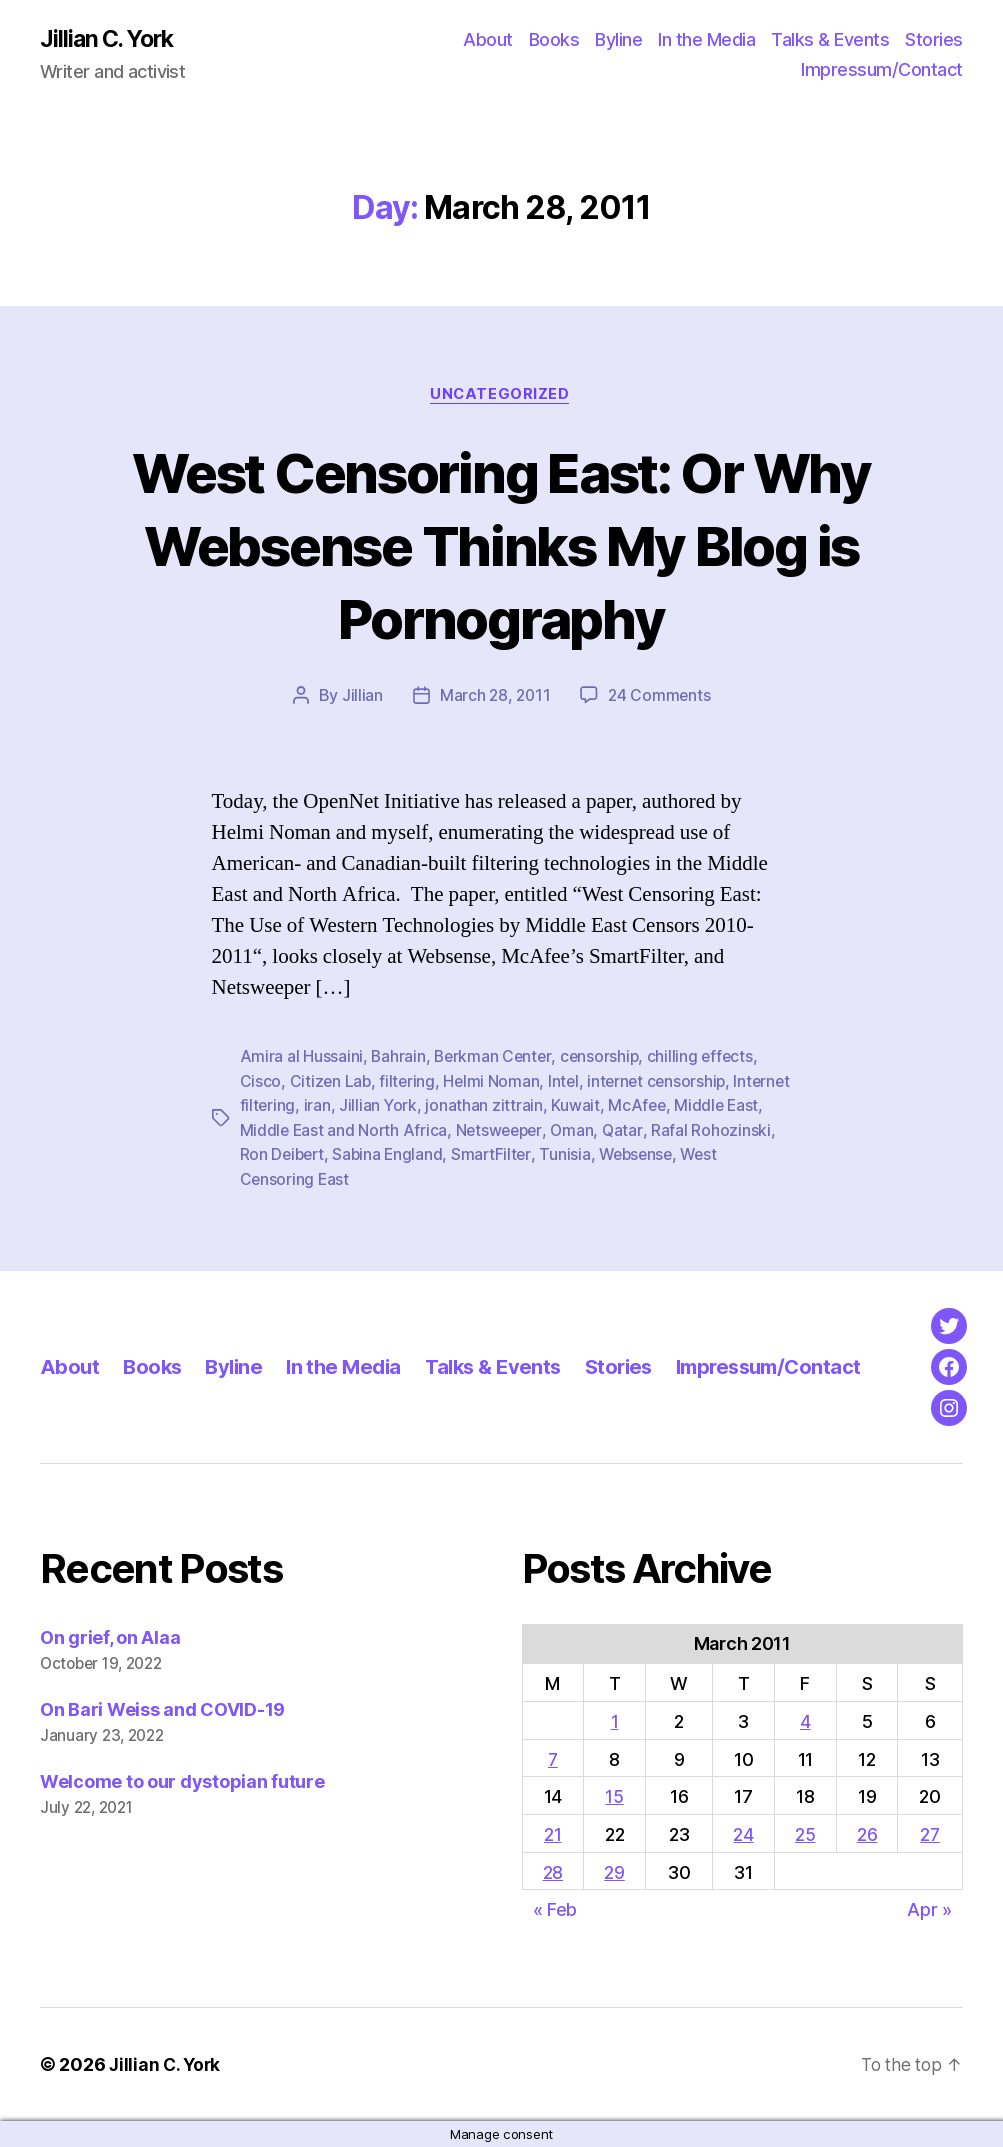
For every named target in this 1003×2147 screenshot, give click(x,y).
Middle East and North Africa (385, 1131)
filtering (409, 1083)
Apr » (929, 1909)
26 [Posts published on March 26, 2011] (867, 1834)
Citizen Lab (331, 1083)
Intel (568, 1083)
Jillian (359, 698)
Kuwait (639, 1107)
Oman (620, 1131)
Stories (934, 40)
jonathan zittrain (547, 1107)
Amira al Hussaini (301, 1059)
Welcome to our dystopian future (182, 1781)
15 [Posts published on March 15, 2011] (614, 1796)
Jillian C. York (110, 40)
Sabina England (480, 1155)
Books (554, 40)
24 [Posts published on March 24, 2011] (743, 1834)
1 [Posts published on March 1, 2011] (615, 1720)
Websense (733, 1155)
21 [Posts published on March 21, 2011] (552, 1834)
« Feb (555, 1909)
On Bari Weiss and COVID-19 (162, 1709)
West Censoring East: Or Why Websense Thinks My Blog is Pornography (501, 545)
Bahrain (398, 1059)
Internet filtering (299, 1107)
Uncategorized (501, 396)
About (488, 40)
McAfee (700, 1107)
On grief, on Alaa (110, 1637)
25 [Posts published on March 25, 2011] (805, 1834)
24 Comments (661, 698)
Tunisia (659, 1155)
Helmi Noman (494, 1083)
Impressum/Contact (882, 70)
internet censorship (663, 1083)
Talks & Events (830, 40)
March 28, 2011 (494, 698)
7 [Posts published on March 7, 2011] (552, 1758)
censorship (604, 1059)
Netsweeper (544, 1131)
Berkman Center (495, 1059)
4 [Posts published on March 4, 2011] (805, 1720)
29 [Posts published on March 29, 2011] (614, 1871)
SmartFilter (584, 1155)
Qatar (670, 1131)
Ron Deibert (371, 1155)
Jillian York (441, 1107)
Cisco (261, 1083)
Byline (618, 40)
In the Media (706, 40)
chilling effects (706, 1059)
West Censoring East (316, 1179)
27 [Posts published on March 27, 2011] (930, 1834)
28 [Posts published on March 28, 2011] (553, 1871)
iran (379, 1107)
